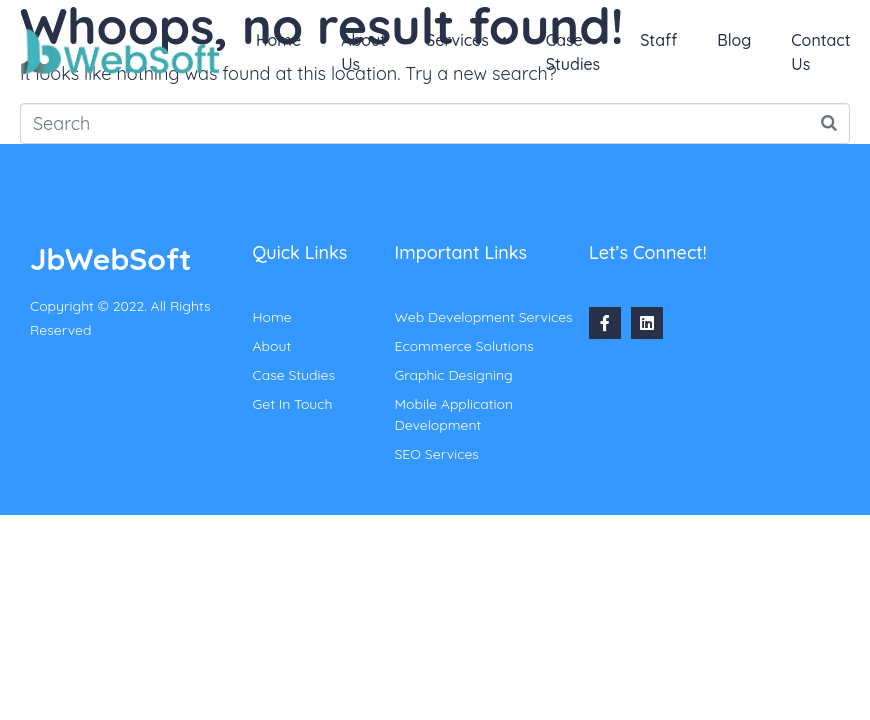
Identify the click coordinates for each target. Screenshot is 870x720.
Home (278, 40)
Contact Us (820, 52)
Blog (734, 40)
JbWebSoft (110, 259)
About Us (363, 52)
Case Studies (573, 52)
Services (466, 40)
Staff (658, 40)
